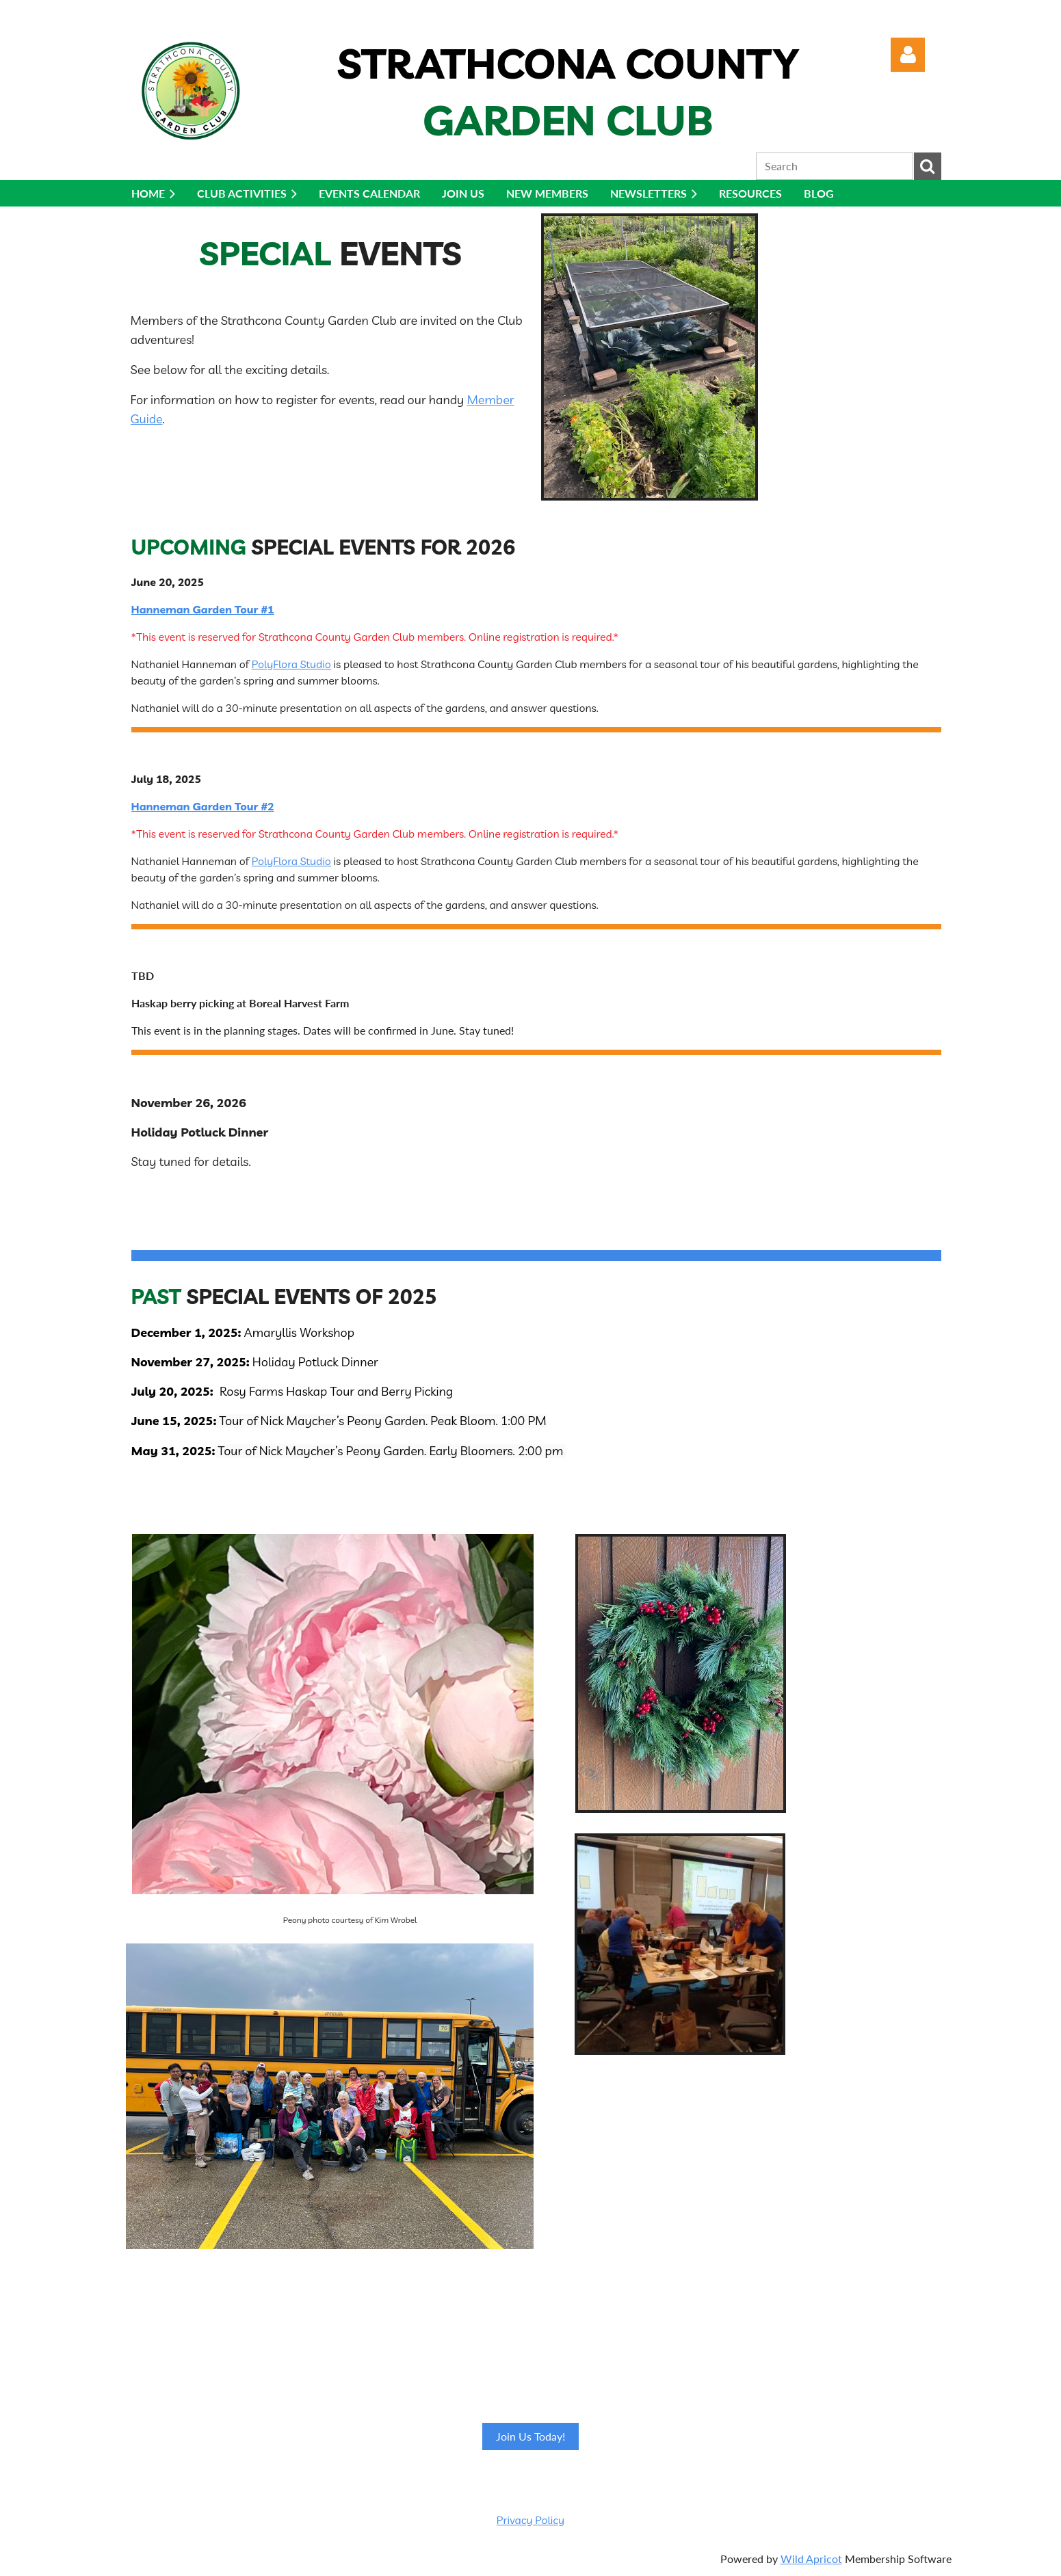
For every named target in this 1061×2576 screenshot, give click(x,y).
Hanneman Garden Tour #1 (202, 609)
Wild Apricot (811, 2558)
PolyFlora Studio (291, 664)
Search (927, 166)
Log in (908, 55)
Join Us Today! (530, 2436)
